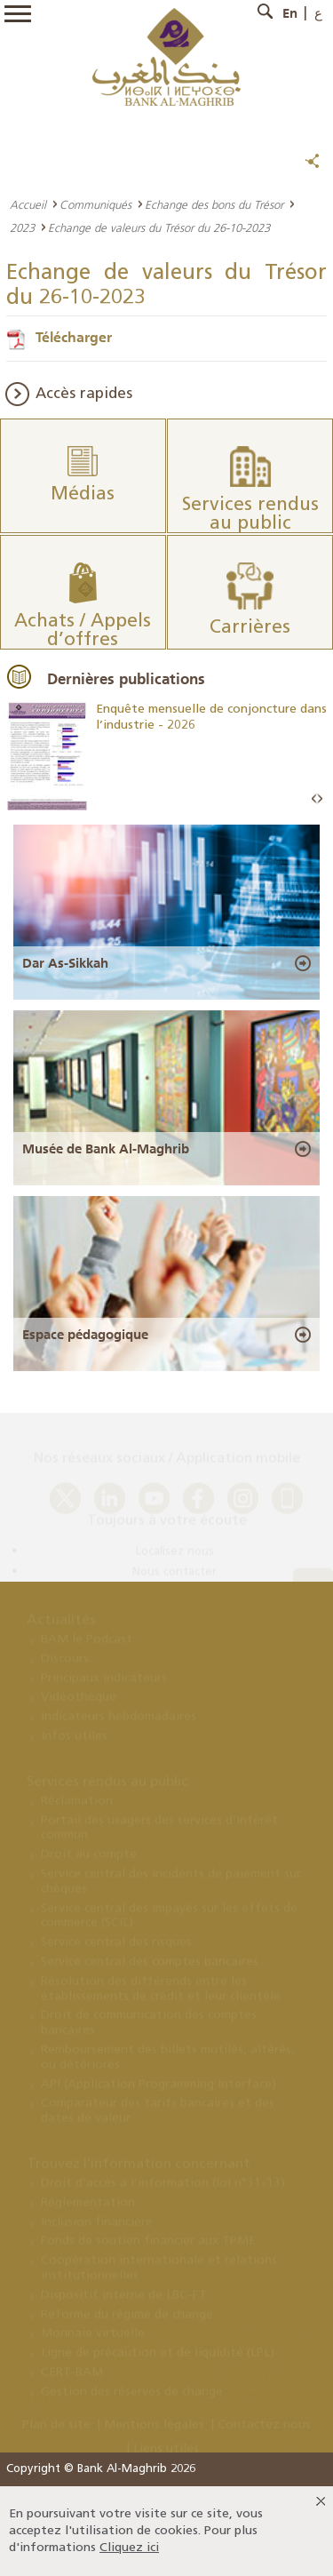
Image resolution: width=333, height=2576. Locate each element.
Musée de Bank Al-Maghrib (105, 1149)
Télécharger (74, 337)
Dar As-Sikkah (65, 963)
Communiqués (95, 204)
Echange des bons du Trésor (214, 204)
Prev (314, 799)
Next (319, 799)
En (289, 13)
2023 (22, 227)
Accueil (28, 204)
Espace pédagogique (85, 1335)
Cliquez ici (129, 2548)
